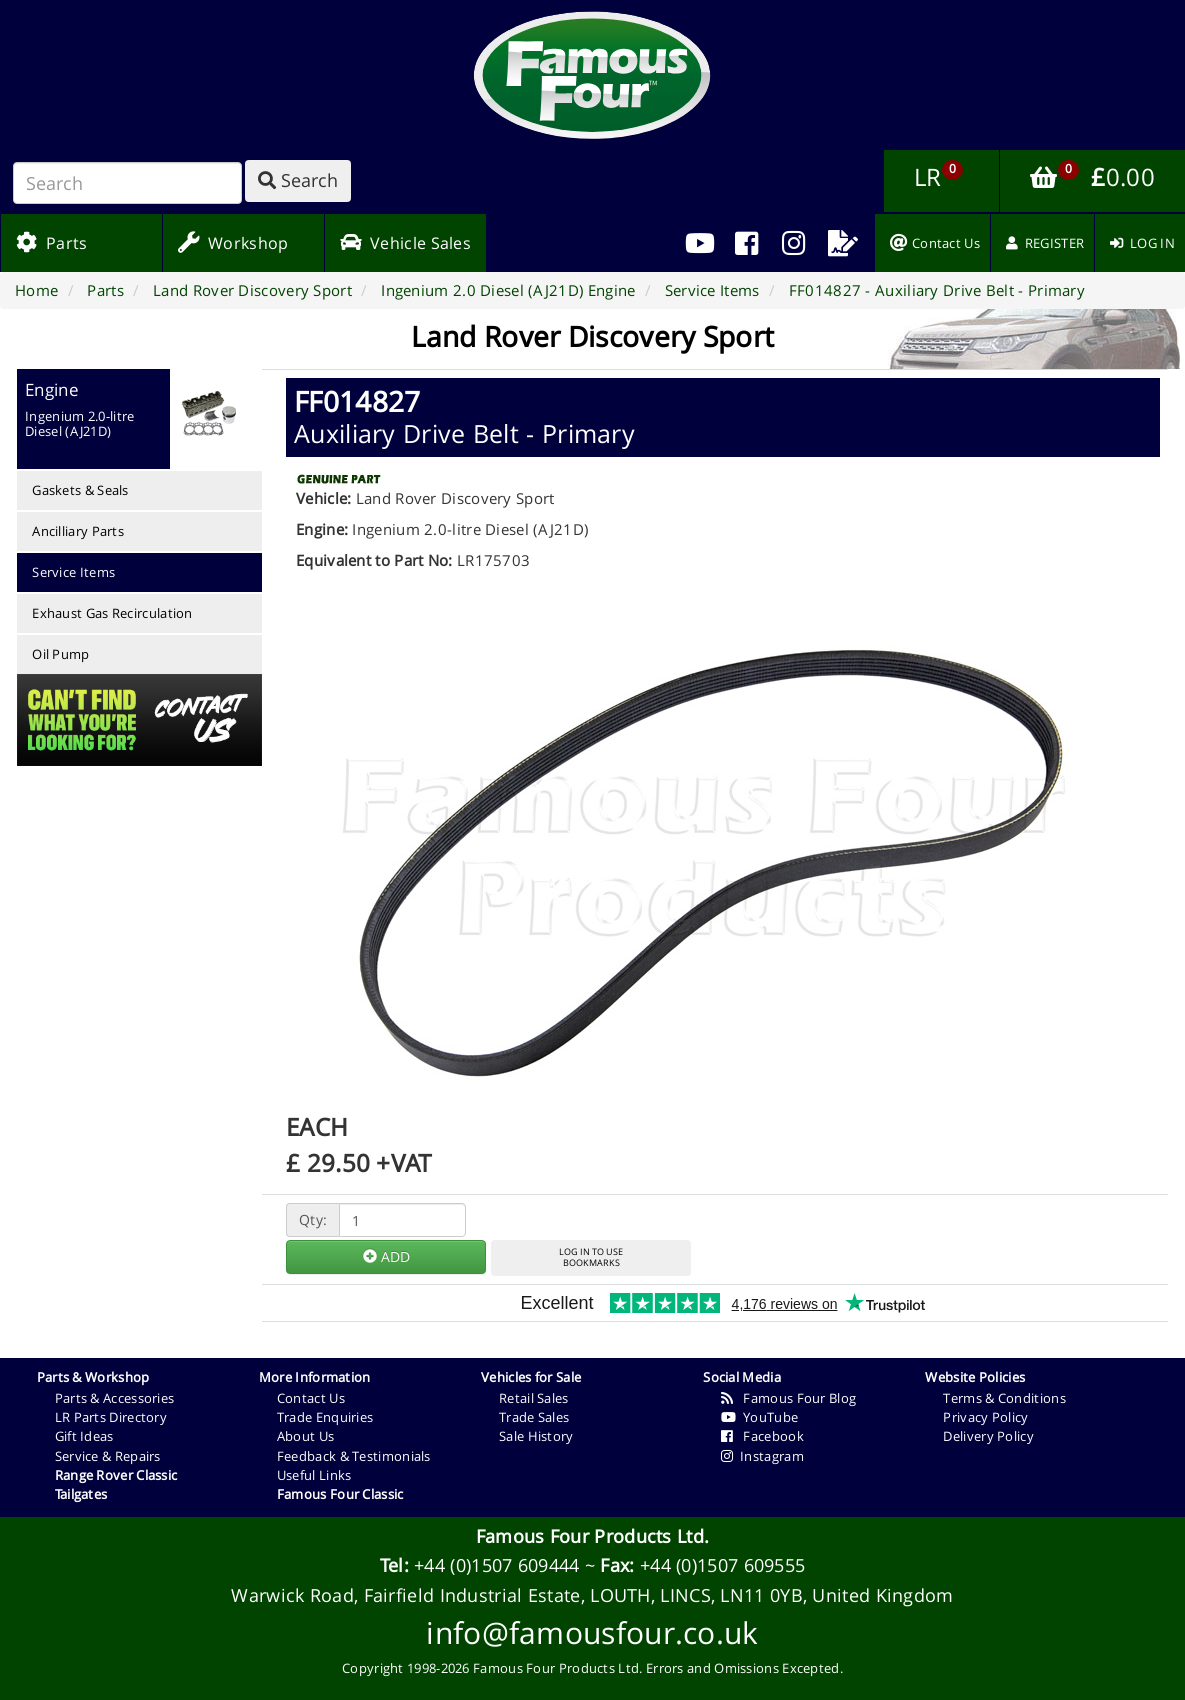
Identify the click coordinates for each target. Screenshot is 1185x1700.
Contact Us (311, 1398)
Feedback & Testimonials (354, 1456)
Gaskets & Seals (80, 490)
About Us (305, 1436)
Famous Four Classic (340, 1494)
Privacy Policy (985, 1417)
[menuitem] (746, 243)
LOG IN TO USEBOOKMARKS (591, 1257)
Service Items (73, 572)
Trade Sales (534, 1417)
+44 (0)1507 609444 (496, 1565)
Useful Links (314, 1475)
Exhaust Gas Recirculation (112, 613)
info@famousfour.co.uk (592, 1632)
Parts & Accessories (115, 1398)
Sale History (536, 1436)
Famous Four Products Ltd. (593, 1536)
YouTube (759, 1417)
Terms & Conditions (1004, 1398)
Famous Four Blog (788, 1398)
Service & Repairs (108, 1456)
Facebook (762, 1436)
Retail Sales (534, 1398)
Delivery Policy (988, 1436)
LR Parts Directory (111, 1417)
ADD (386, 1256)
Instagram (762, 1456)
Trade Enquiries (325, 1417)
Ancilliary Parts (78, 531)
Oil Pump (60, 654)
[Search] (127, 183)
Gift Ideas (84, 1436)
